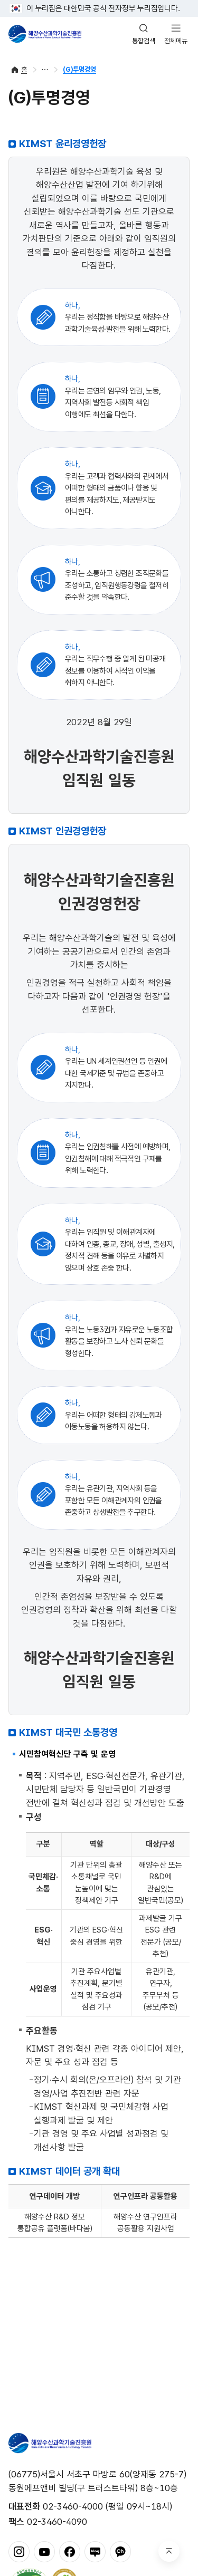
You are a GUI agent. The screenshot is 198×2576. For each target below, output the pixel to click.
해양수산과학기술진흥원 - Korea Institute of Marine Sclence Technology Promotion (44, 33)
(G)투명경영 (79, 69)
